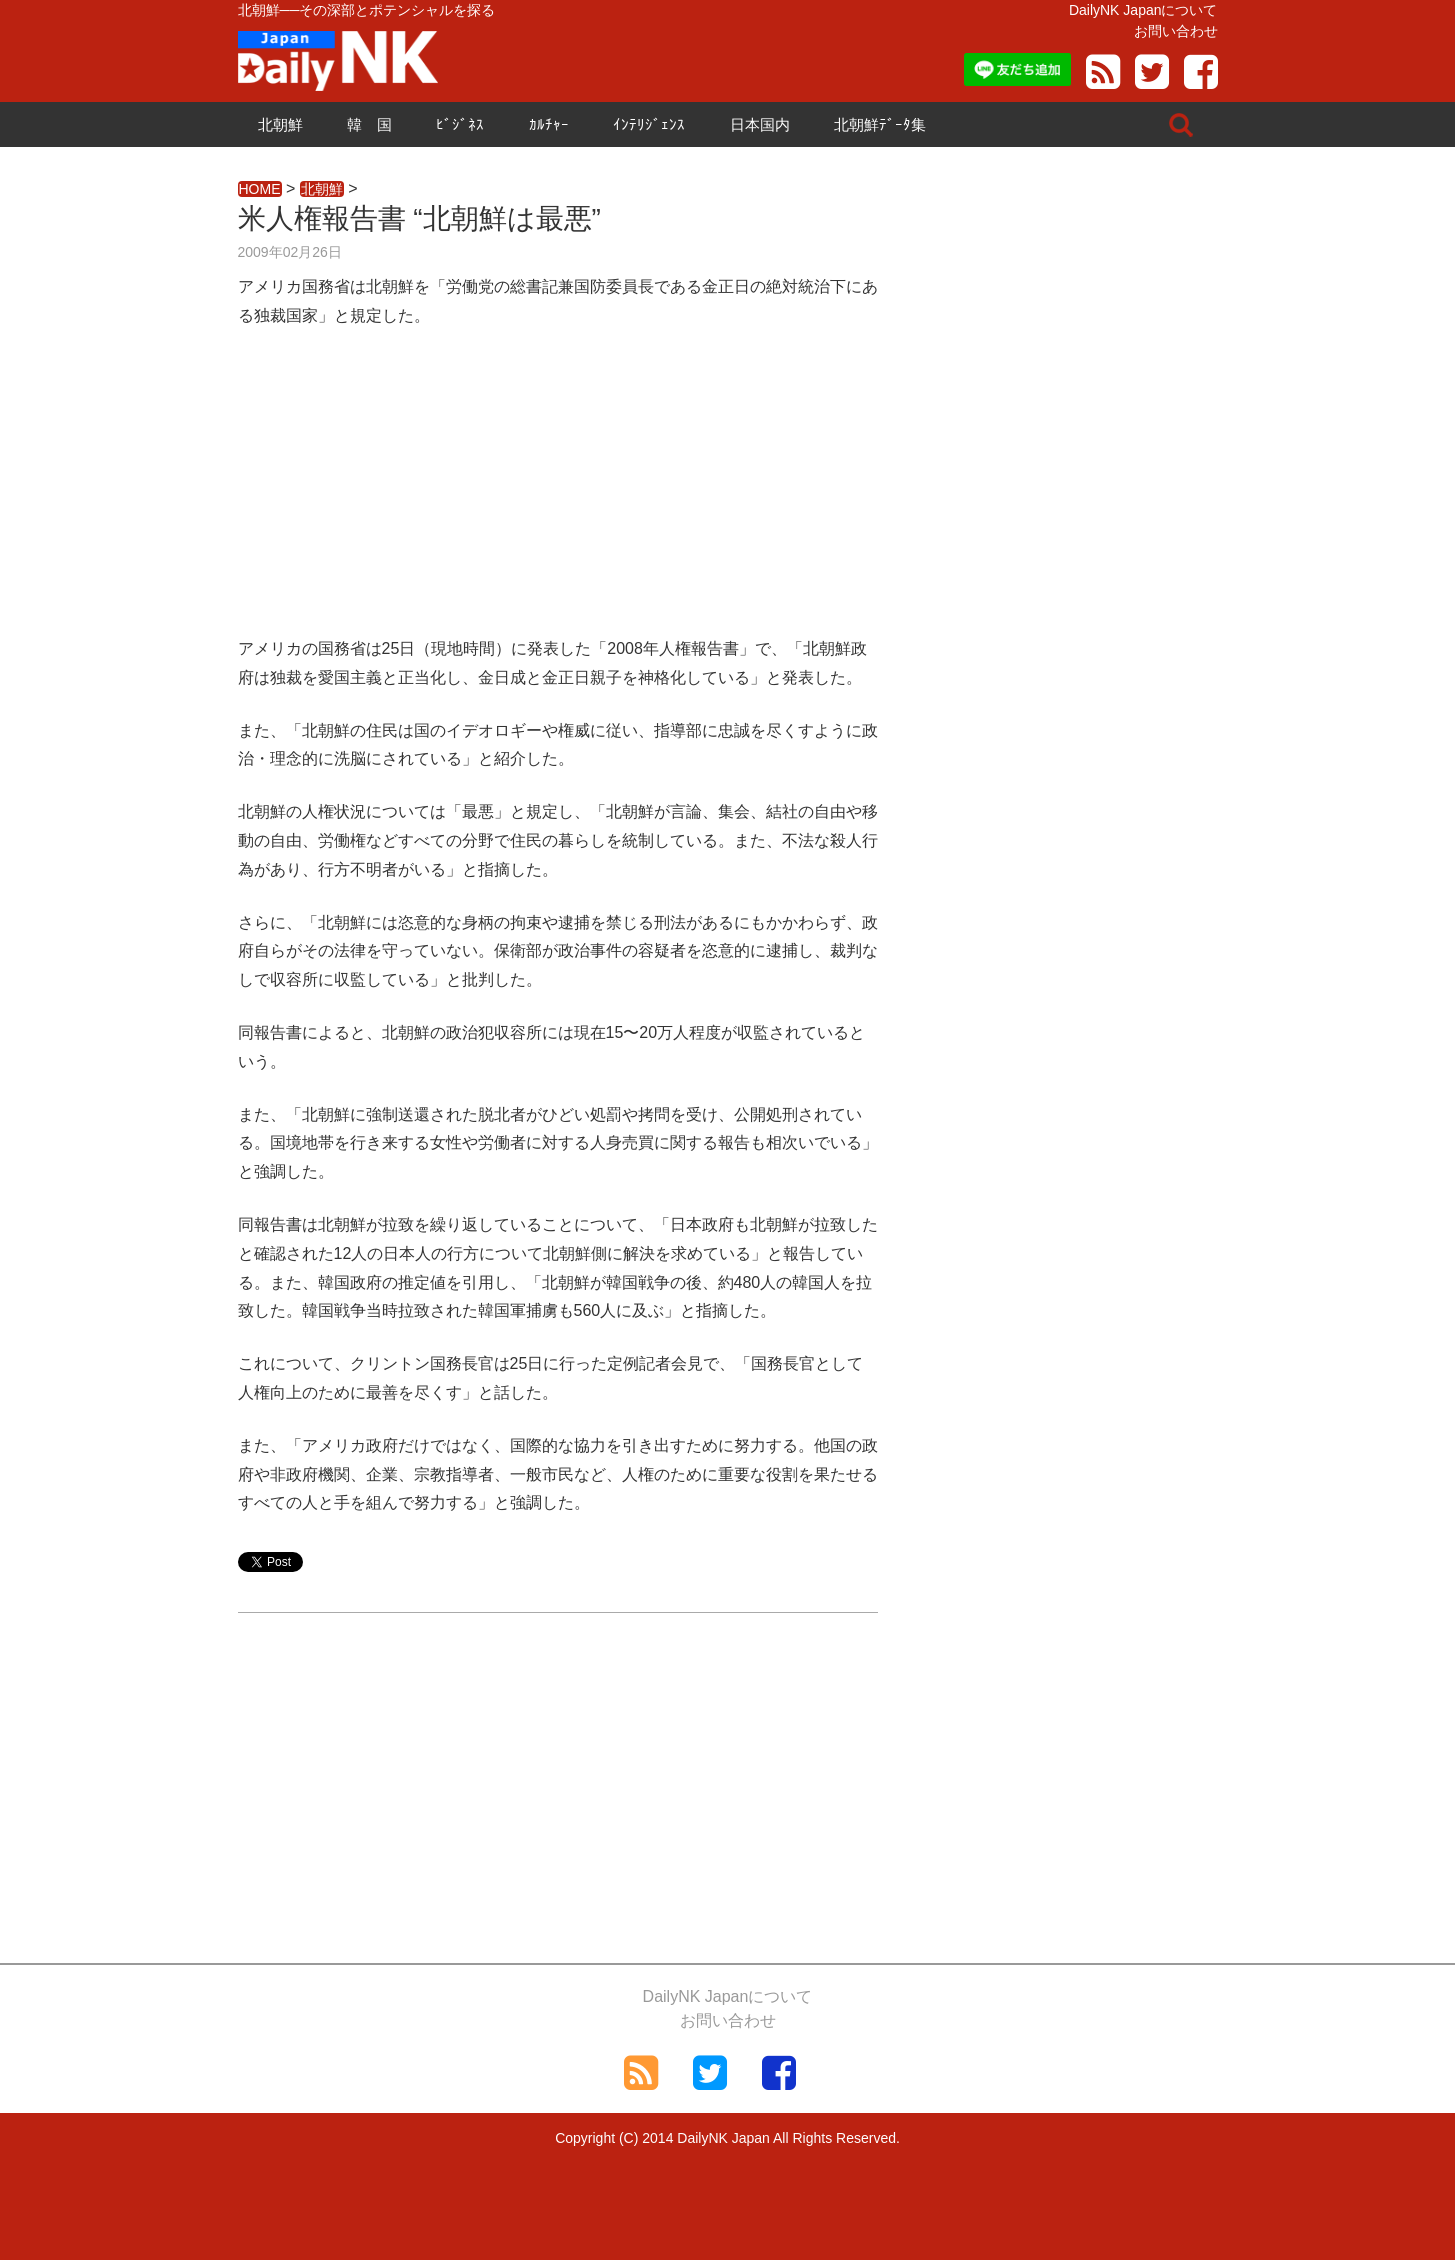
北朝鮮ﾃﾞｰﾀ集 (880, 124)
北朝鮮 (280, 124)
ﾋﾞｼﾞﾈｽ (460, 124)
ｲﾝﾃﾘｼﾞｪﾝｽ (649, 124)
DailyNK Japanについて (1143, 10)
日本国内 (760, 124)
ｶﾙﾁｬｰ (549, 124)
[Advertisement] (558, 495)
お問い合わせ (1176, 31)
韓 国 (369, 124)
